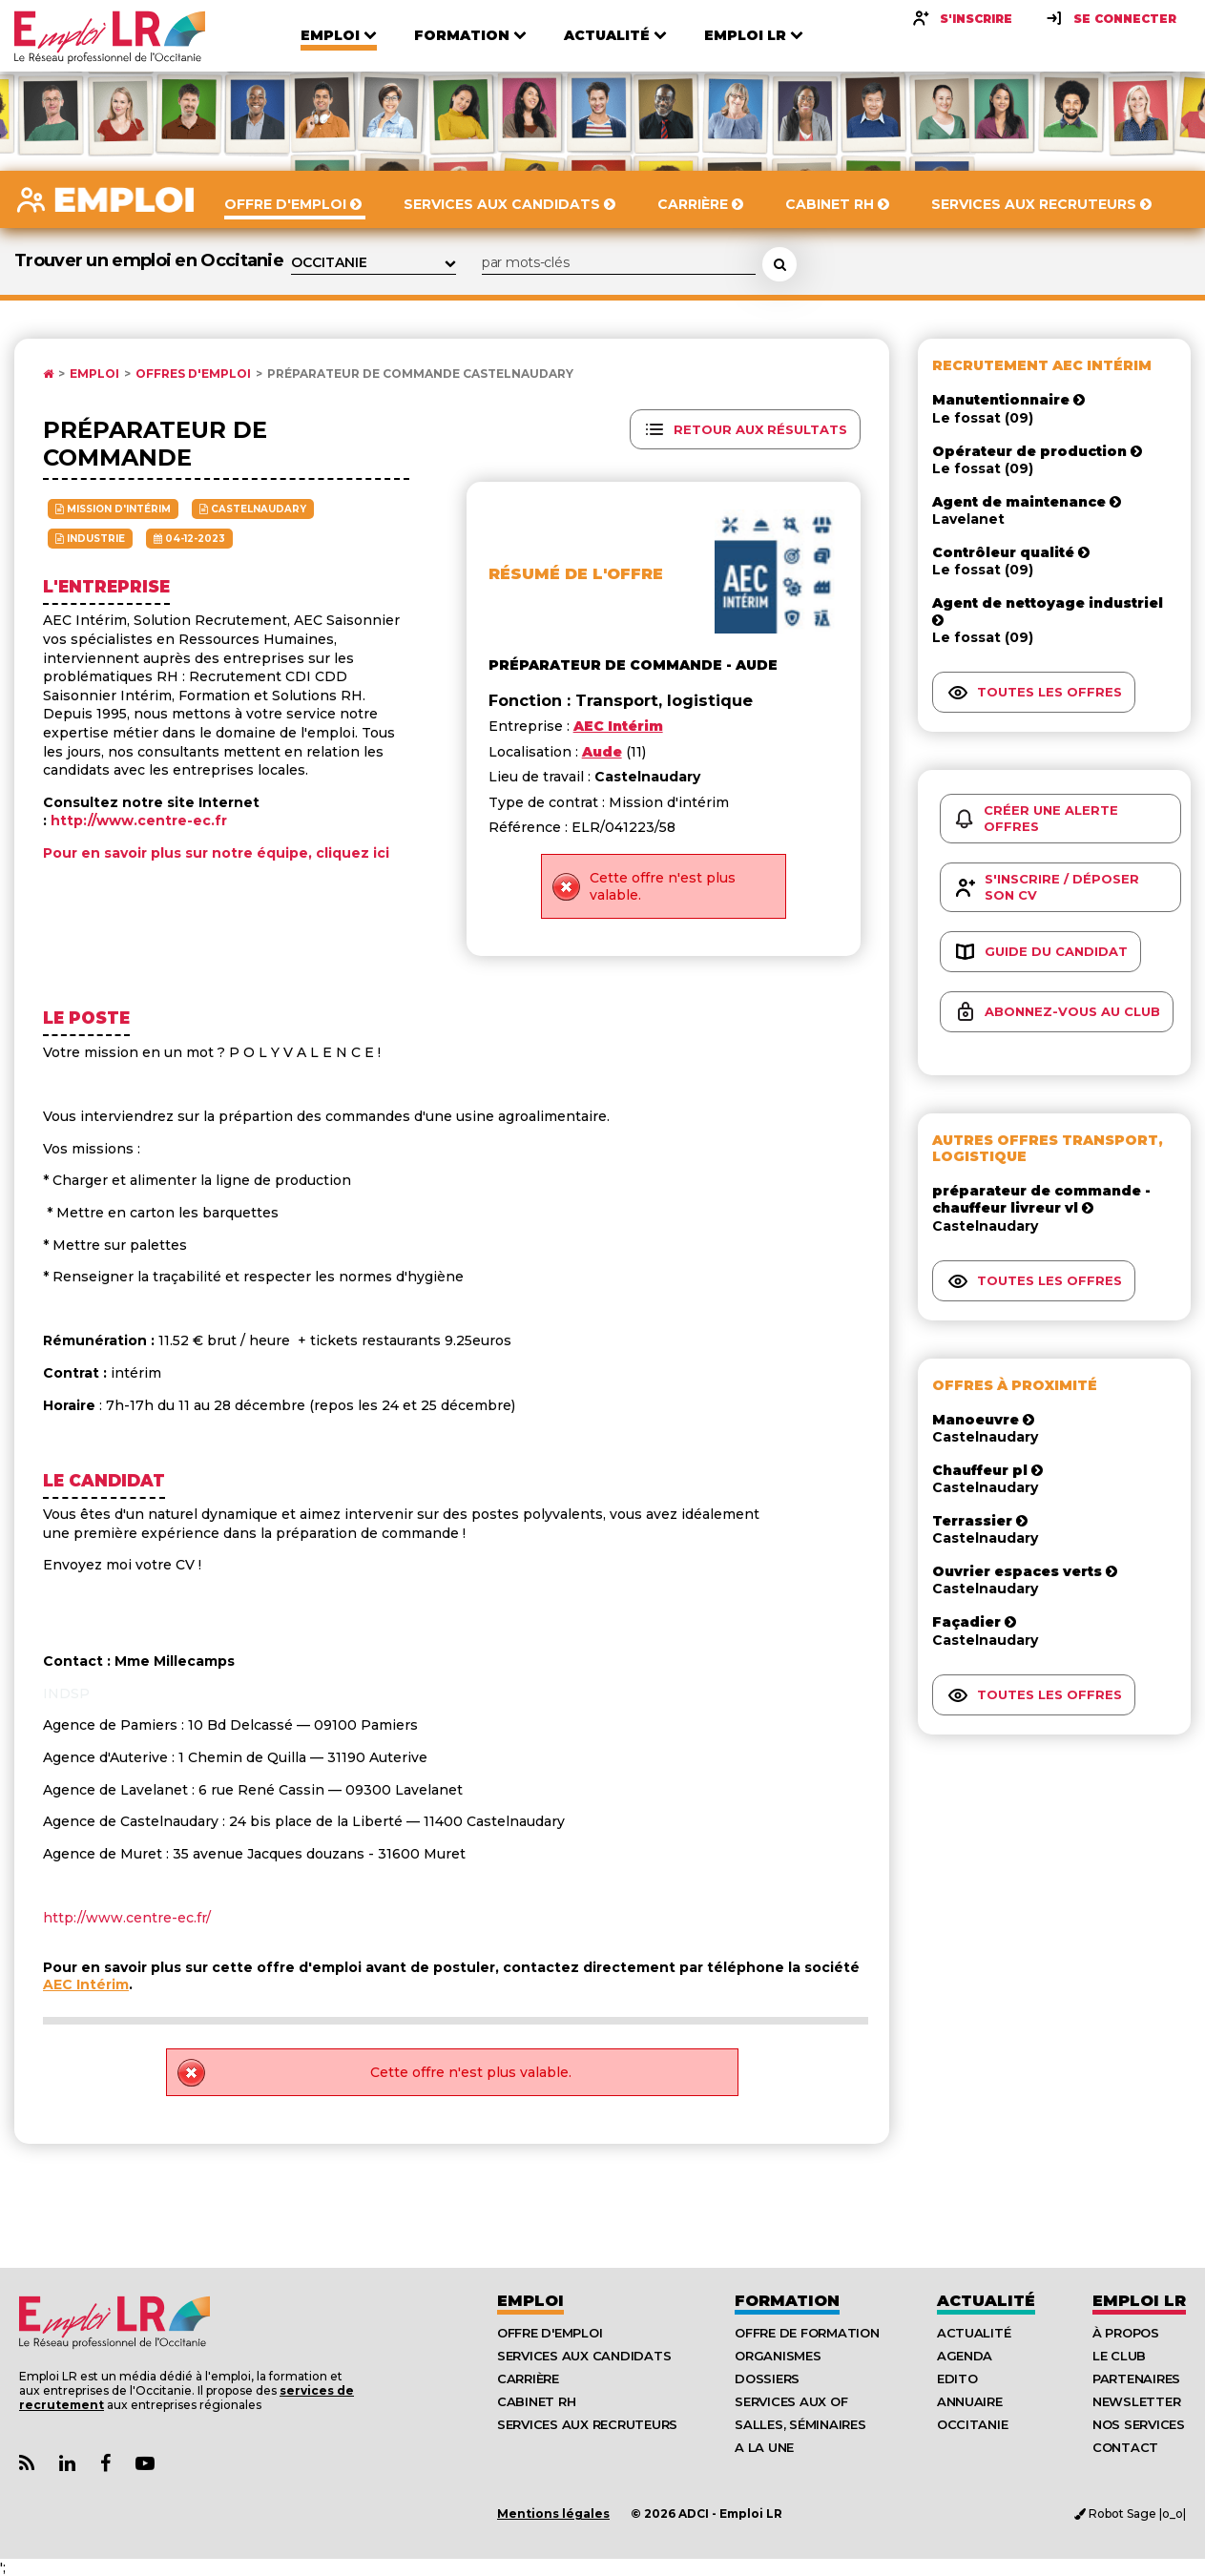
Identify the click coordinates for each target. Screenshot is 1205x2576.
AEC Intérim (86, 1984)
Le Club (1119, 2355)
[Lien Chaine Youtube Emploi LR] (145, 2464)
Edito (957, 2378)
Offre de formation (807, 2332)
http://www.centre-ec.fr (139, 820)
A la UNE (764, 2447)
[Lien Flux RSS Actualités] (26, 2464)
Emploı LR (1139, 2301)
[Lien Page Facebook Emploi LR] (105, 2464)
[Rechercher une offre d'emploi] (779, 264)
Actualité (986, 2301)
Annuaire (970, 2401)
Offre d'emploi (549, 2332)
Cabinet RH (536, 2401)
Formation (787, 2301)
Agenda (964, 2355)
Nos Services (1138, 2424)
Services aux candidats (584, 2355)
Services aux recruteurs (587, 2424)
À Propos (1125, 2332)
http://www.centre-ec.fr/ (127, 1917)
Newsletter (1136, 2401)
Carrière (528, 2378)
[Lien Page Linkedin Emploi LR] (67, 2464)
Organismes (778, 2355)
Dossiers (767, 2378)
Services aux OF (791, 2401)
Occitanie (972, 2424)
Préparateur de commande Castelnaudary (420, 374)
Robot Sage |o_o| (1130, 2513)
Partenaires (1136, 2378)
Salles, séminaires (800, 2424)
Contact (1125, 2447)
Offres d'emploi (193, 374)
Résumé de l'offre (575, 574)
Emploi (94, 374)
